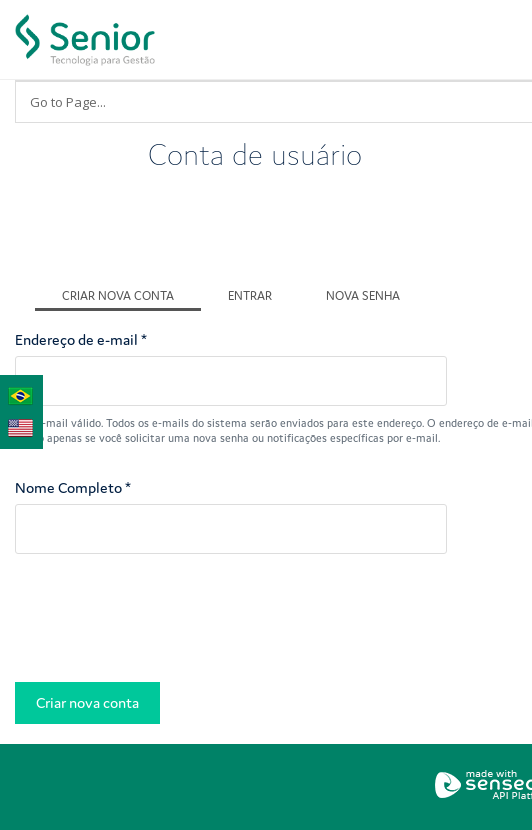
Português (21, 393)
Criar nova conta (131, 293)
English (21, 425)
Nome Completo (73, 487)
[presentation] (167, 623)
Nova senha (363, 295)
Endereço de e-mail (81, 339)
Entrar (250, 295)
